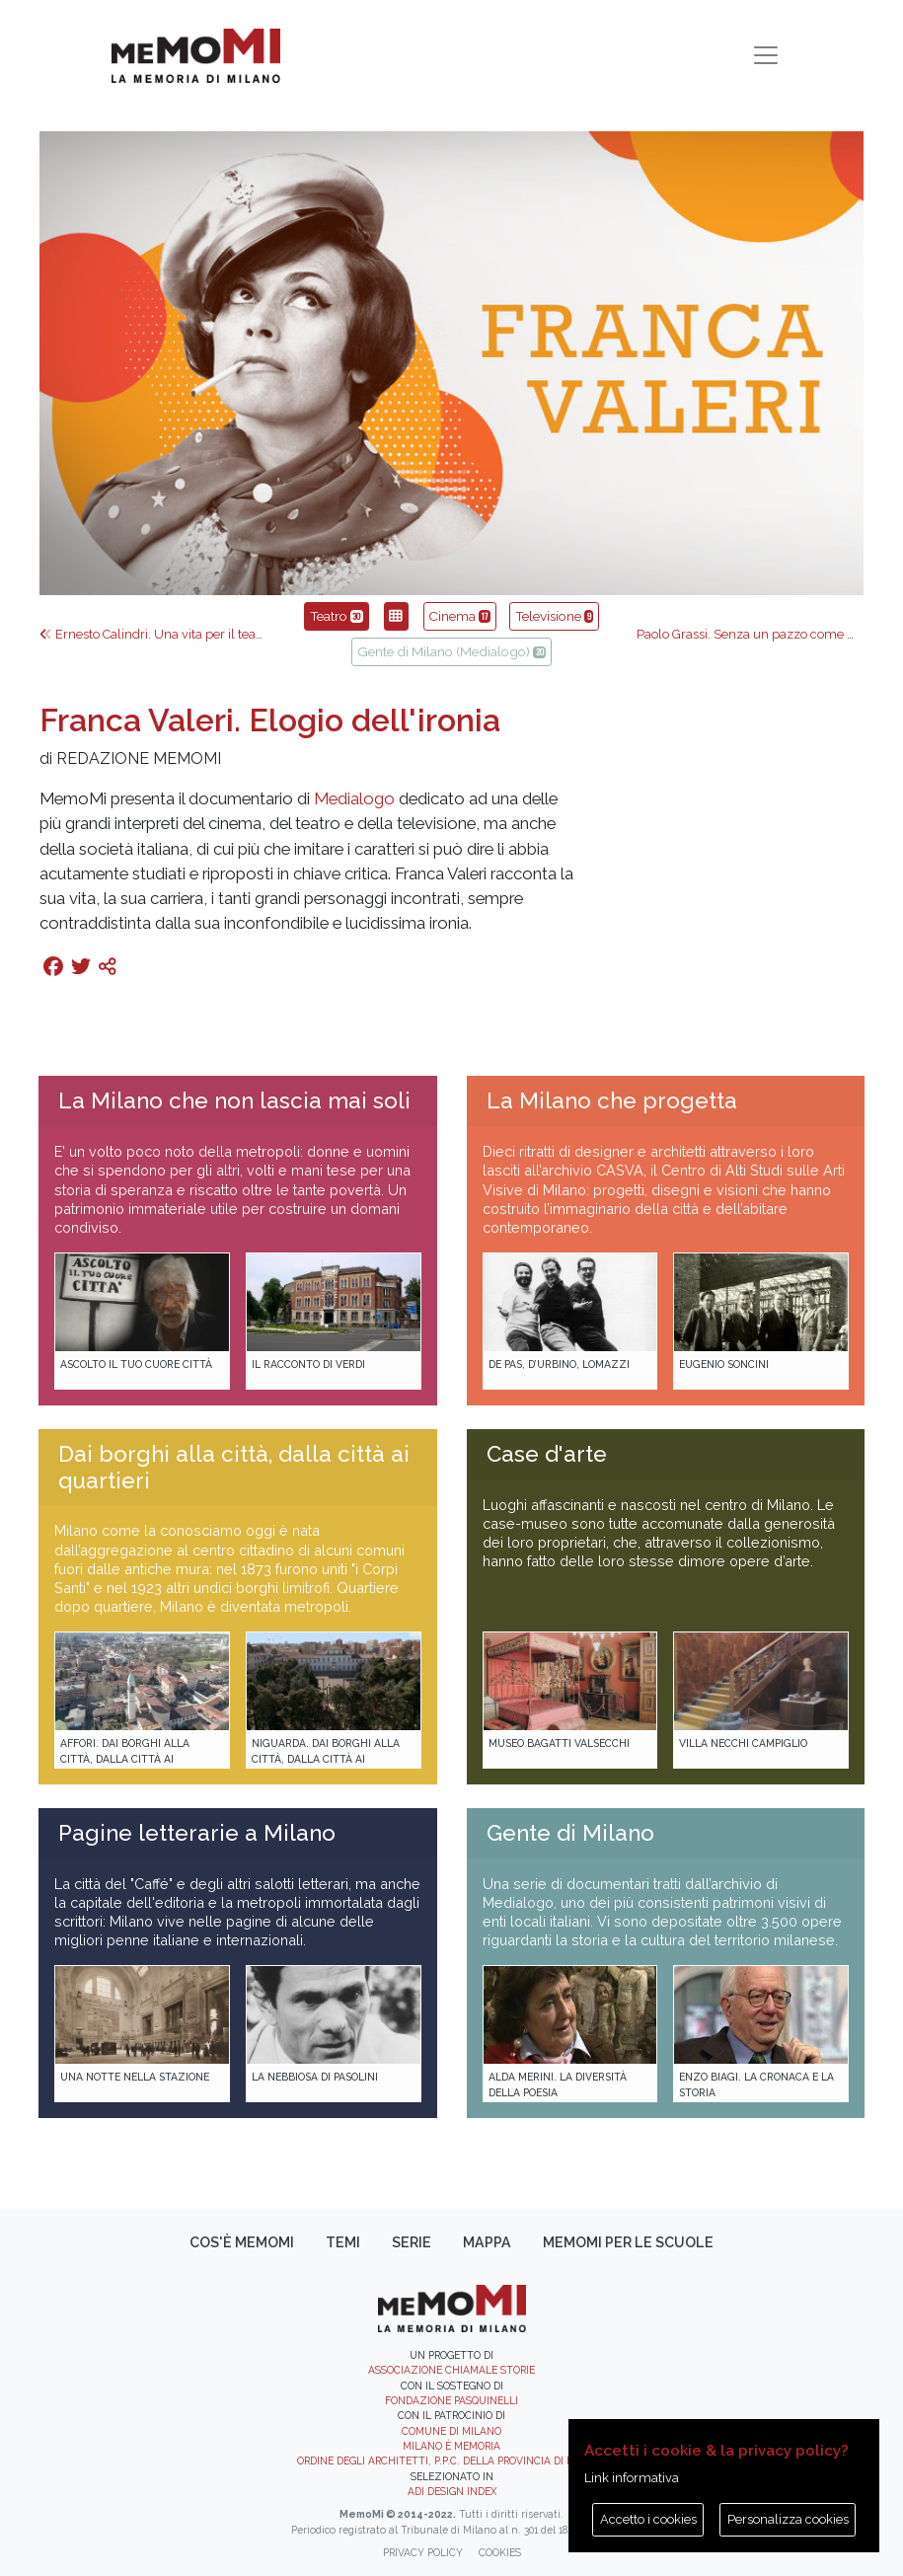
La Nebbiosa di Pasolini (315, 2077)
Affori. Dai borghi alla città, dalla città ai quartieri (124, 1758)
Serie (411, 2242)
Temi (343, 2242)
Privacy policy (423, 2552)
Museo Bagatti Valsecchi (559, 1743)
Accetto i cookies (648, 2519)
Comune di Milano (451, 2431)
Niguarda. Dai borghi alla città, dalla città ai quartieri (326, 1758)
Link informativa (631, 2477)
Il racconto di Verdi (308, 1364)
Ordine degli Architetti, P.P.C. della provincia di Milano (451, 2460)
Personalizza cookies (788, 2519)
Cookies (500, 2552)
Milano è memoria (451, 2446)
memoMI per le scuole (628, 2242)
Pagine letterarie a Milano (197, 1833)
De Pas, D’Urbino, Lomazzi (559, 1364)
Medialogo (354, 798)
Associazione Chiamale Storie (451, 2370)
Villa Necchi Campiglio (743, 1743)
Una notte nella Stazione (134, 2077)
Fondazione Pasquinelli (451, 2400)
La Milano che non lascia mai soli (234, 1100)
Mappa (487, 2242)
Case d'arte (547, 1454)
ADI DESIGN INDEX (452, 2491)
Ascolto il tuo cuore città (136, 1364)
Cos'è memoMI (241, 2242)
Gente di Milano (570, 1833)
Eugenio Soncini (724, 1364)
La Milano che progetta (612, 1100)
